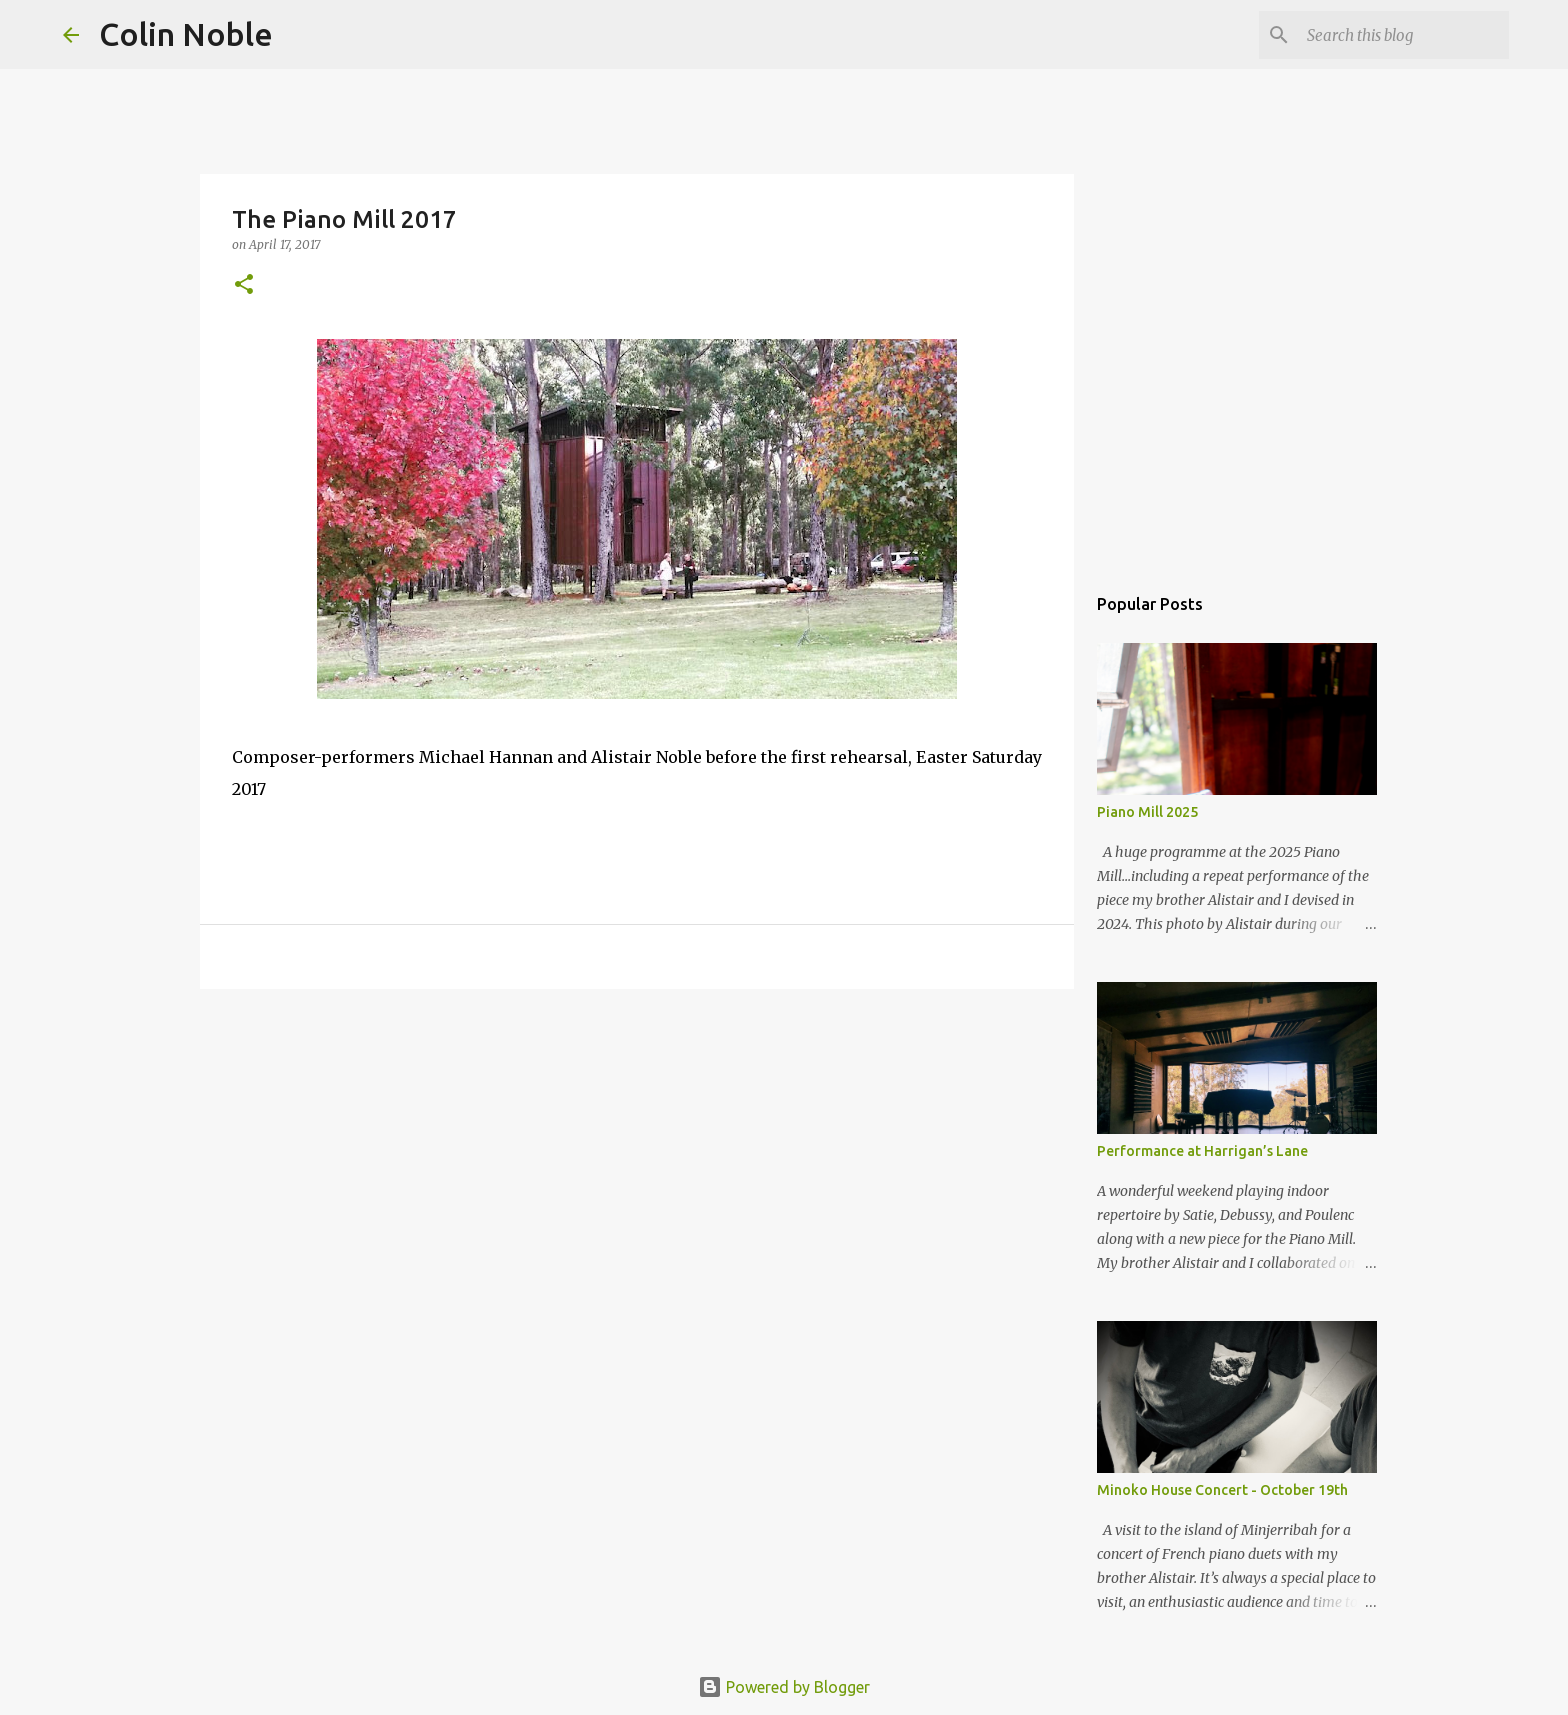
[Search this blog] (1404, 35)
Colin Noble (186, 34)
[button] (244, 285)
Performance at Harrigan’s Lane (1202, 1151)
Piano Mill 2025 (1147, 812)
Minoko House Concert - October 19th (1222, 1490)
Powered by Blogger (784, 1687)
